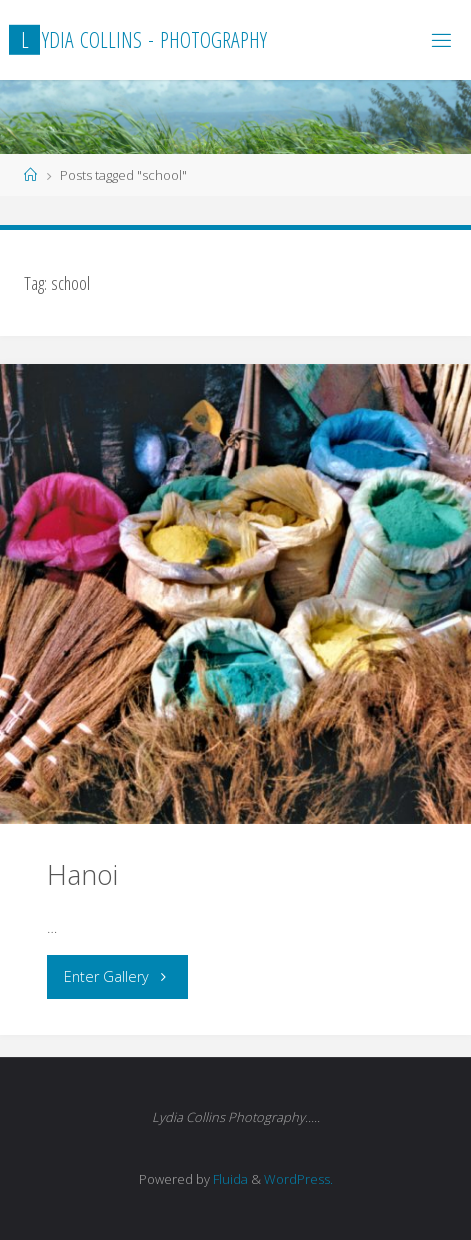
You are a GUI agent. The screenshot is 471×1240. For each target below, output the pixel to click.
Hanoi (82, 874)
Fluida (229, 1179)
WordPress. (298, 1179)
